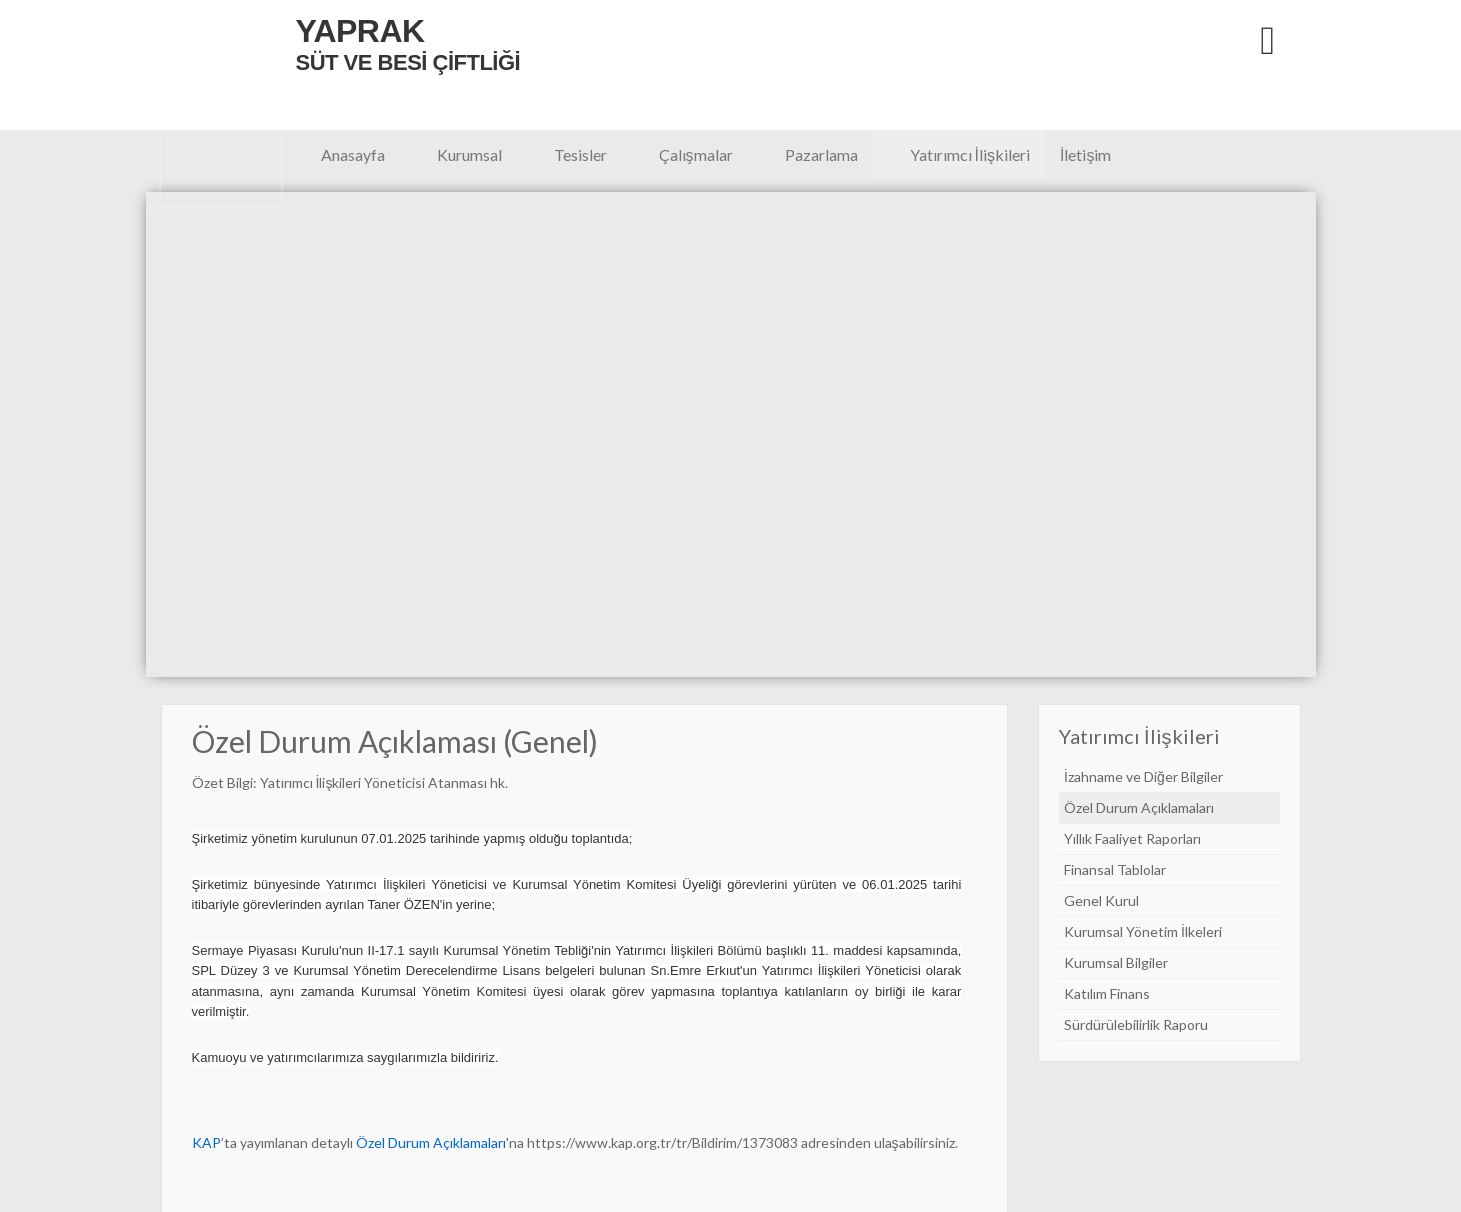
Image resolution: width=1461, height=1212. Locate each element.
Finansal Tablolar (1115, 869)
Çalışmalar (696, 154)
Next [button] (1322, 434)
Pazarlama (821, 154)
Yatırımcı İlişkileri (970, 154)
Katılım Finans (1107, 993)
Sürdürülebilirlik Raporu (1136, 1024)
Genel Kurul (1101, 900)
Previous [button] (139, 434)
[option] (731, 446)
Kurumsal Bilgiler (1116, 962)
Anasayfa (353, 154)
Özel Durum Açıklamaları (1139, 807)
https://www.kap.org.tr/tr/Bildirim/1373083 (662, 1142)
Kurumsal (469, 154)
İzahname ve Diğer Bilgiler (1143, 776)
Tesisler (580, 154)
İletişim (1085, 154)
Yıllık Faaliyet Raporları (1132, 838)
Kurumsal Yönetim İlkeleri (1143, 931)
